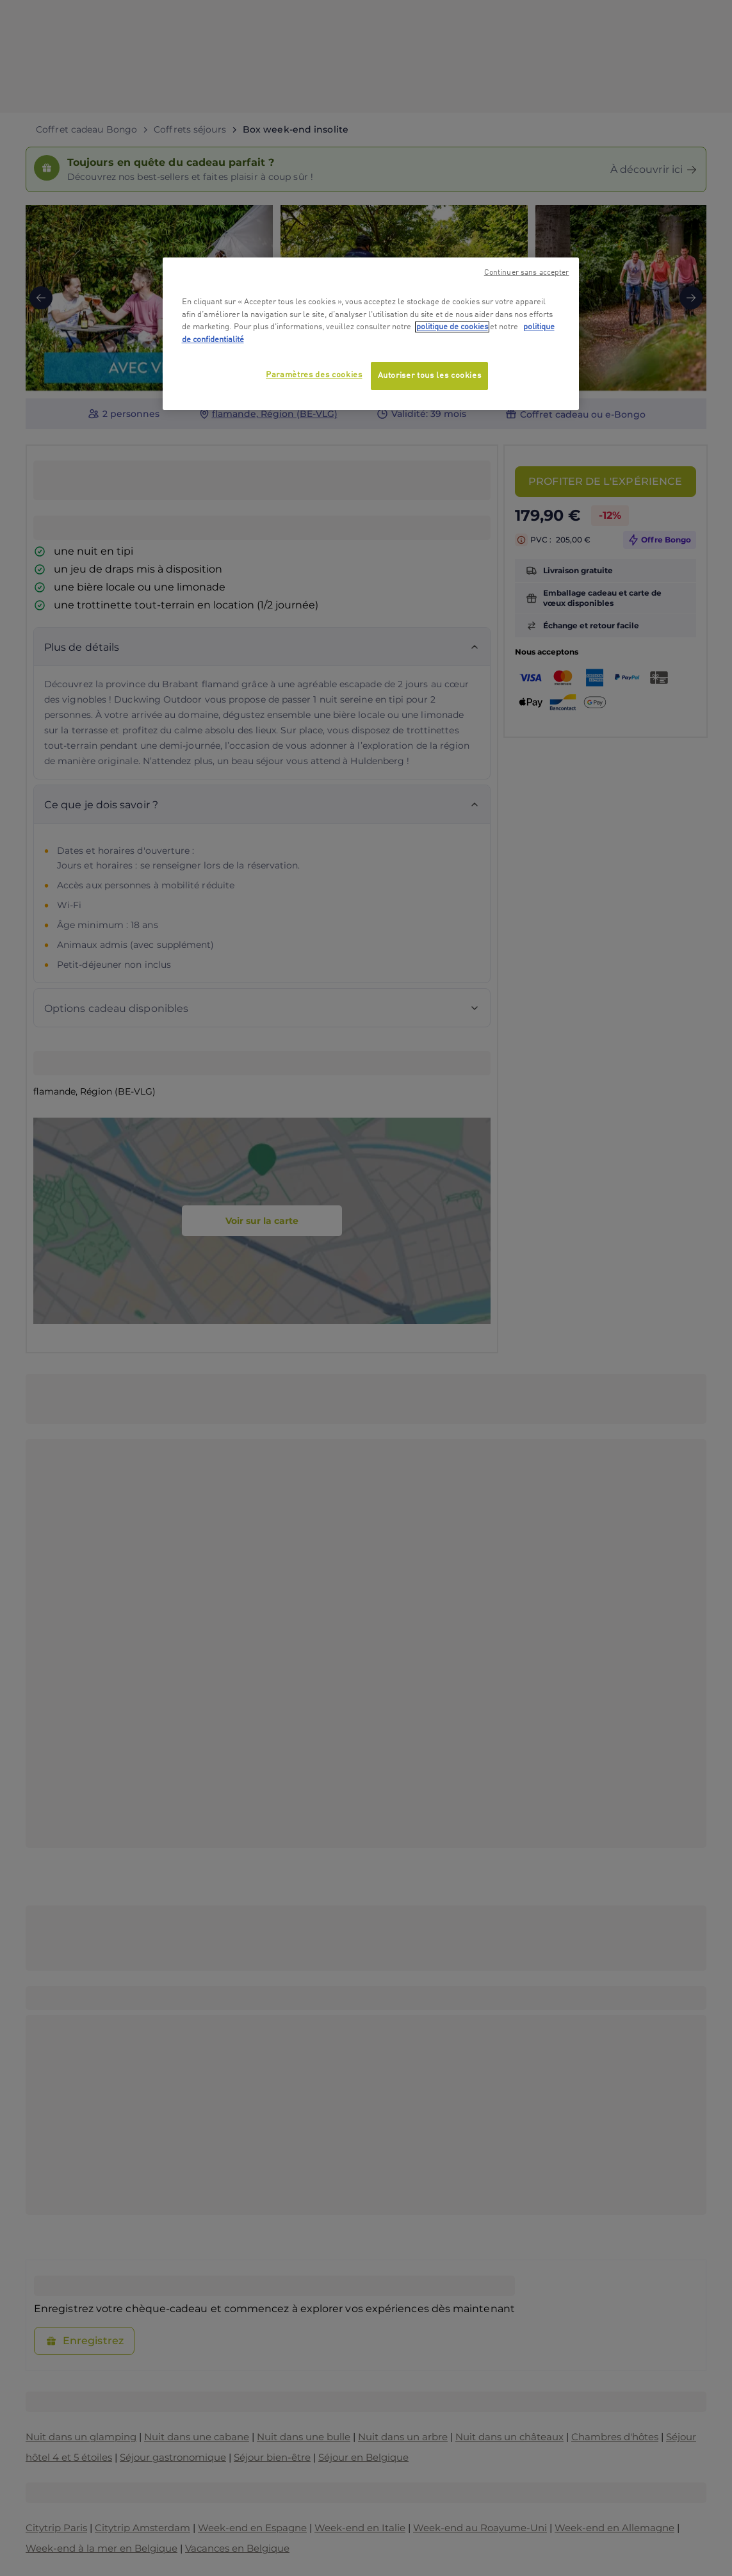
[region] (371, 333)
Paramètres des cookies (314, 375)
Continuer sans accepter (526, 273)
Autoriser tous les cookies (430, 375)
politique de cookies (452, 327)
